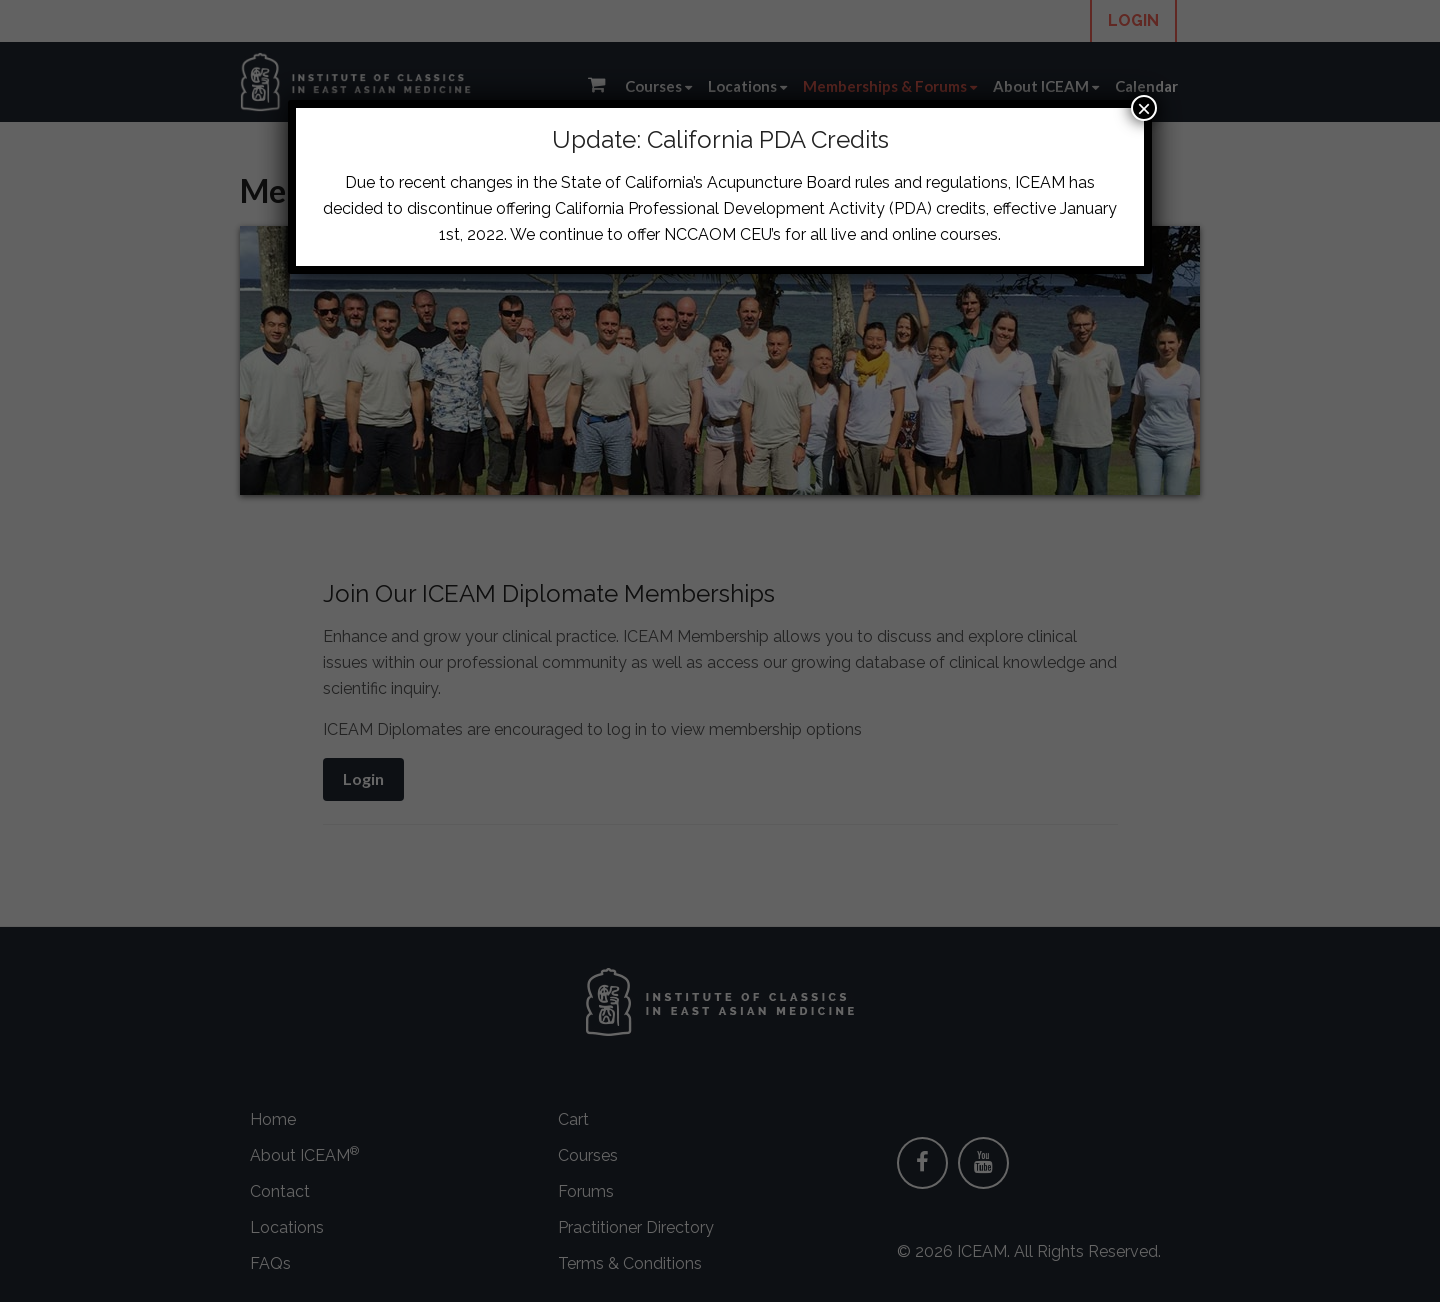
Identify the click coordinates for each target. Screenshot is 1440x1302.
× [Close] (1144, 108)
